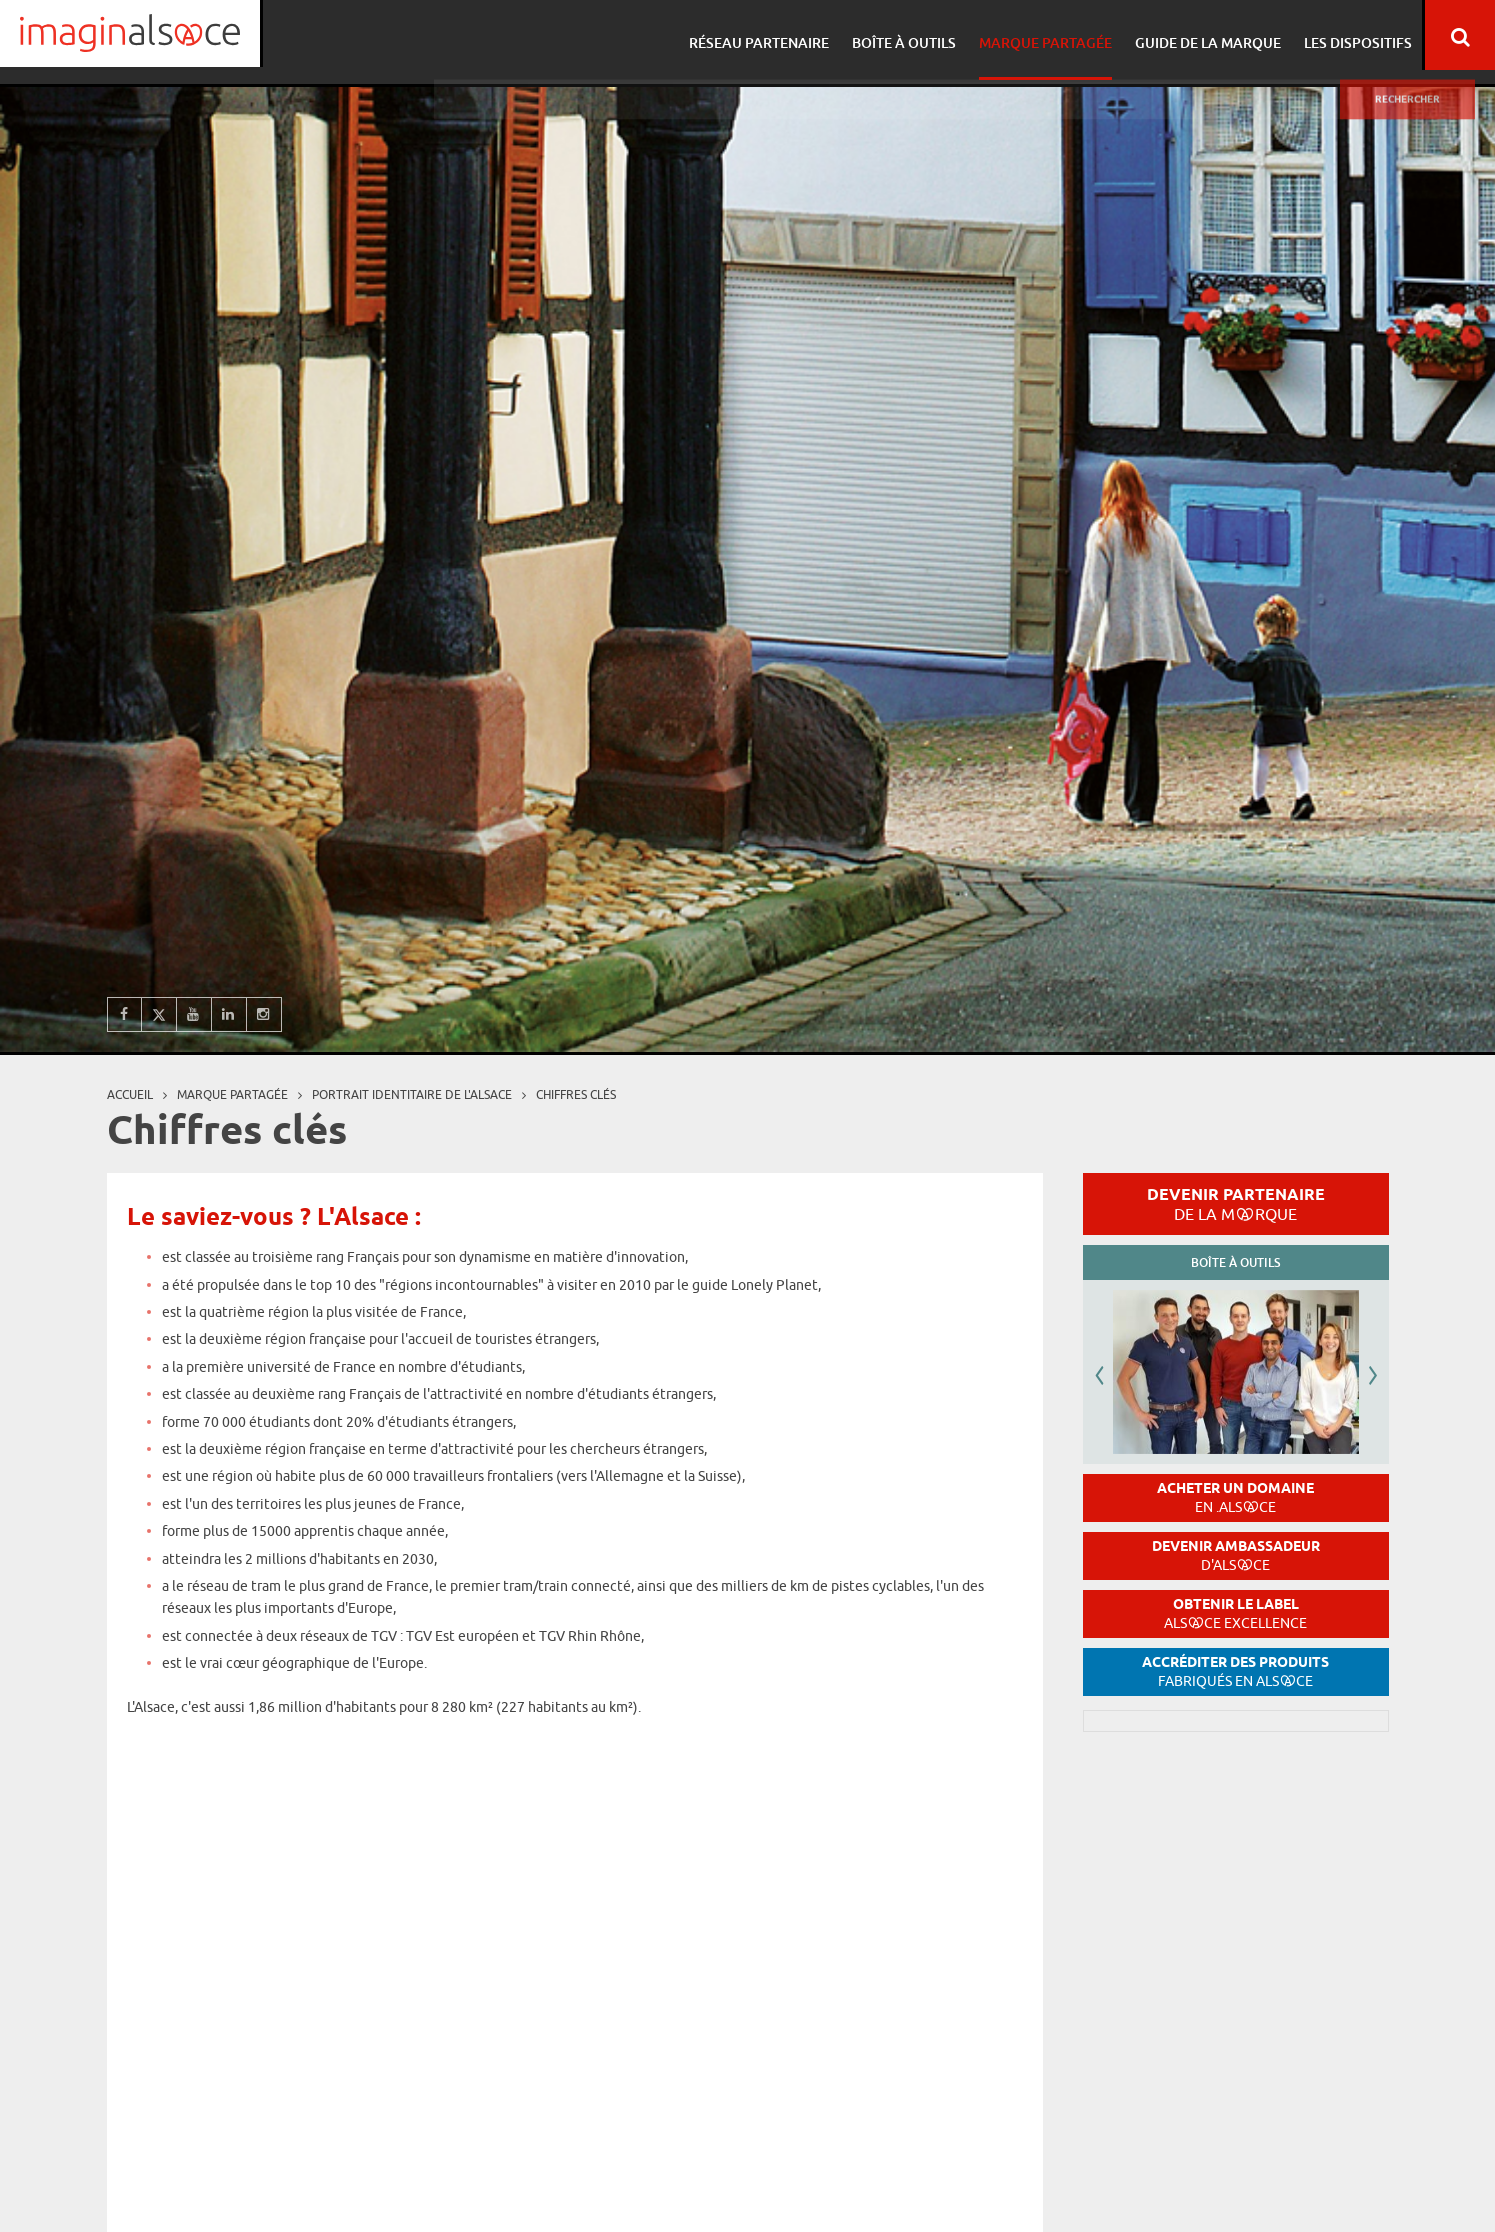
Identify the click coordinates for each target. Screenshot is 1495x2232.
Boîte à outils (903, 35)
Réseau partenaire (761, 35)
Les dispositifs (1348, 35)
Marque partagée (1041, 35)
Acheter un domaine (1235, 1497)
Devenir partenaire (1236, 1204)
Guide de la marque (1201, 35)
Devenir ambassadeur (1236, 1555)
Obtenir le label (1235, 1613)
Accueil (130, 1094)
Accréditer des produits (1235, 1671)
